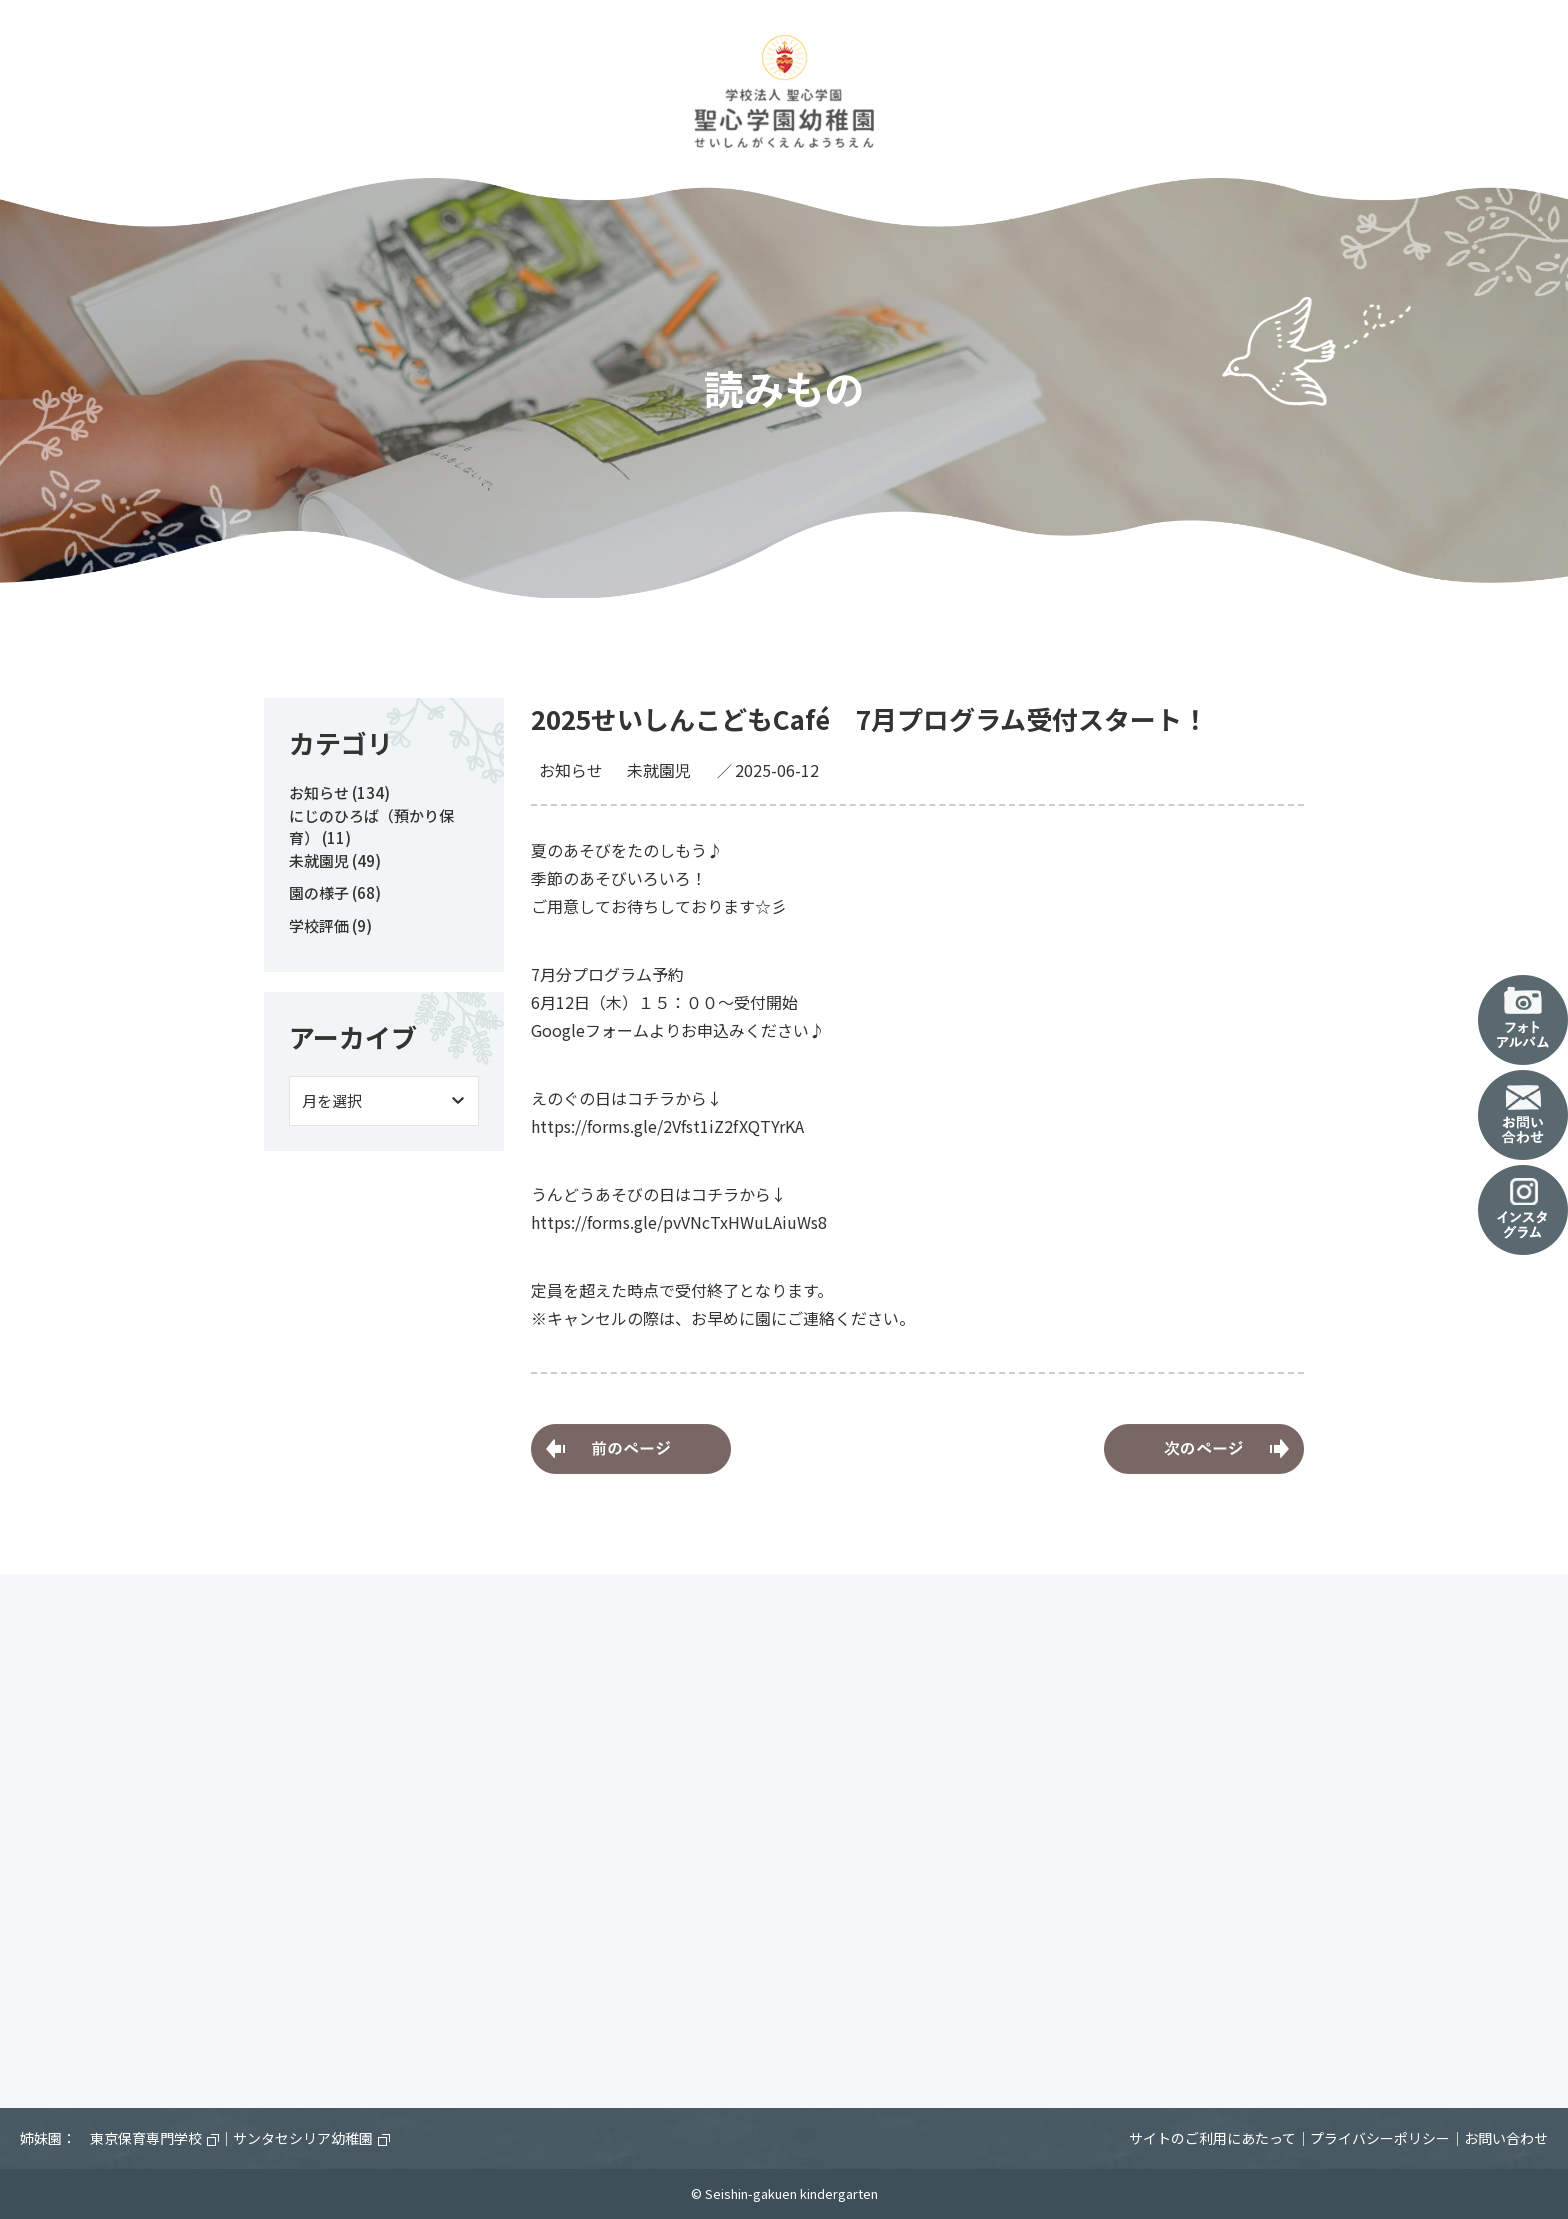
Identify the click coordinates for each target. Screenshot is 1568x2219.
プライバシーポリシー (1380, 2138)
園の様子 (319, 892)
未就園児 (659, 770)
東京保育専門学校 (154, 2138)
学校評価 (319, 925)
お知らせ (571, 770)
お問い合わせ (1506, 2138)
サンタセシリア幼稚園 (311, 2138)
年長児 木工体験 (1204, 1449)
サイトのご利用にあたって (1212, 2138)
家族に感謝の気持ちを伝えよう (631, 1449)
